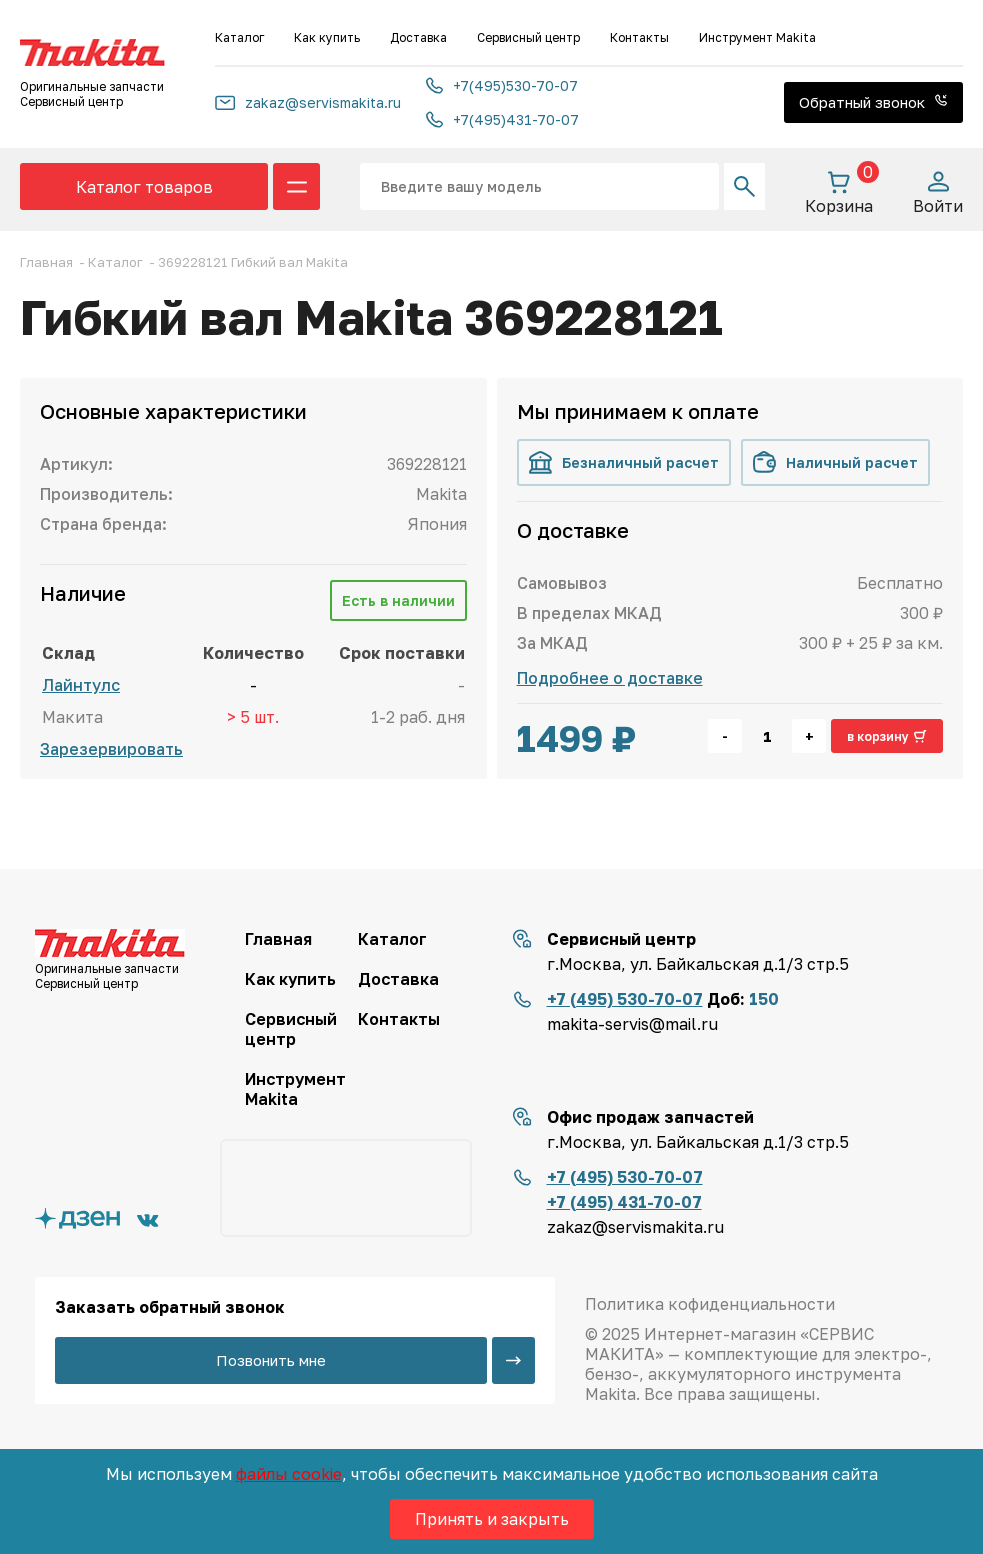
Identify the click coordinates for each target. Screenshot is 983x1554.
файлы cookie (289, 1474)
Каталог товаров (144, 187)
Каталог (239, 37)
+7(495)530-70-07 (502, 85)
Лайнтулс (81, 685)
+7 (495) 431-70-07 (624, 1202)
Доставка (418, 37)
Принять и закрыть (492, 1519)
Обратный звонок (873, 102)
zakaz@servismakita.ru (308, 102)
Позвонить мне (271, 1360)
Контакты (639, 37)
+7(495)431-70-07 (502, 119)
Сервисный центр (528, 37)
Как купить (327, 37)
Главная (278, 939)
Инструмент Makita (757, 37)
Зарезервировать (111, 749)
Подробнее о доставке (610, 678)
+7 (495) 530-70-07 (625, 999)
